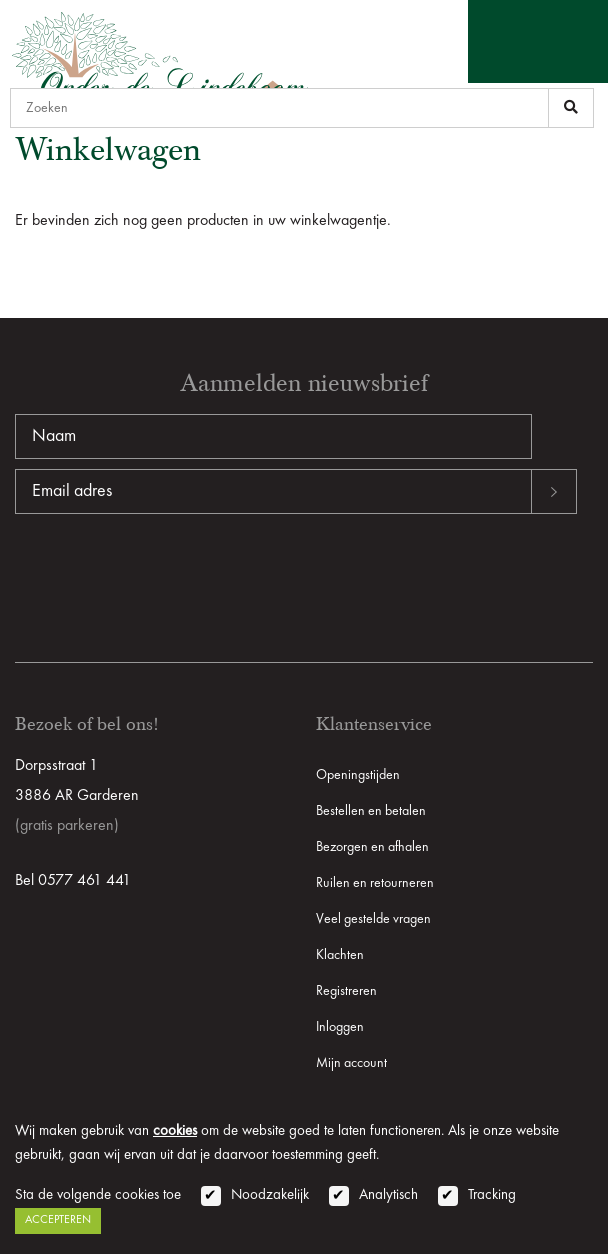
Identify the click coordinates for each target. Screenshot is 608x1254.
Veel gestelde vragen (373, 919)
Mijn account (351, 1063)
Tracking (492, 1195)
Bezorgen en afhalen (372, 847)
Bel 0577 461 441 (73, 881)
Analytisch (388, 1195)
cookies (175, 1131)
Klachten (340, 955)
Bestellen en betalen (371, 811)
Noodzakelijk (270, 1195)
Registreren (346, 991)
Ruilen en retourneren (375, 883)
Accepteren (58, 1220)
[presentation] (167, 578)
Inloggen (340, 1027)
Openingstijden (358, 775)
